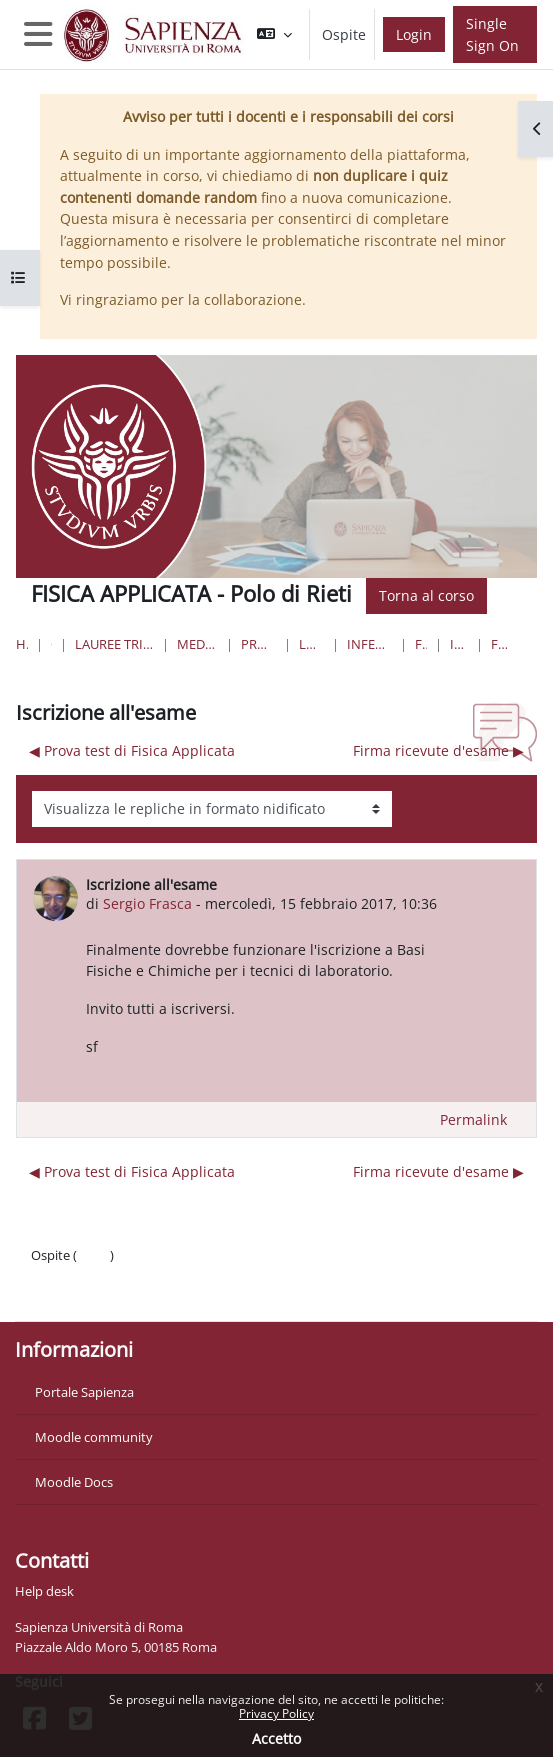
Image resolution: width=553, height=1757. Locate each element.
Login (414, 34)
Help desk (44, 1591)
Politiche (56, 1275)
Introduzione (459, 644)
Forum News (499, 644)
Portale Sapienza (84, 1392)
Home (22, 644)
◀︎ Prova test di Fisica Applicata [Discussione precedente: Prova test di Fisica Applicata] (132, 750)
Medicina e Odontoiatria (198, 644)
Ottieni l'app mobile (89, 1295)
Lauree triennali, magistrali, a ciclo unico (114, 644)
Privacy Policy (276, 1713)
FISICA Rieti (420, 644)
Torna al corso (426, 595)
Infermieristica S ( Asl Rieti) (370, 644)
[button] (274, 34)
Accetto (276, 1738)
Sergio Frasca (147, 903)
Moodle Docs (74, 1482)
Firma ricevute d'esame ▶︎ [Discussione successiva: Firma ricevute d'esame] (438, 750)
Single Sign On (492, 34)
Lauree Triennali (311, 644)
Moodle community (94, 1437)
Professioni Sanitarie (258, 644)
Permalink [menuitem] (473, 1119)
